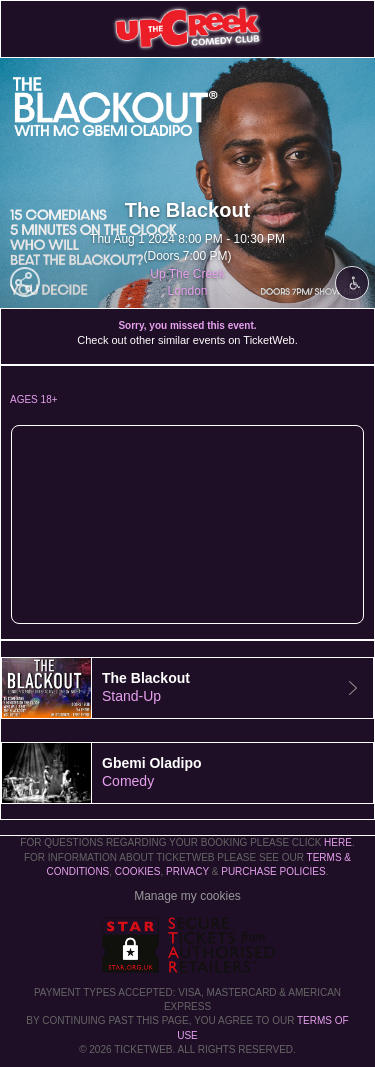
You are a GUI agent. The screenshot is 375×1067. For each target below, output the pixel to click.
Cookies (138, 871)
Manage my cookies (187, 896)
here (338, 842)
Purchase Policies (273, 871)
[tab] (187, 688)
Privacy (187, 871)
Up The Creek (187, 274)
